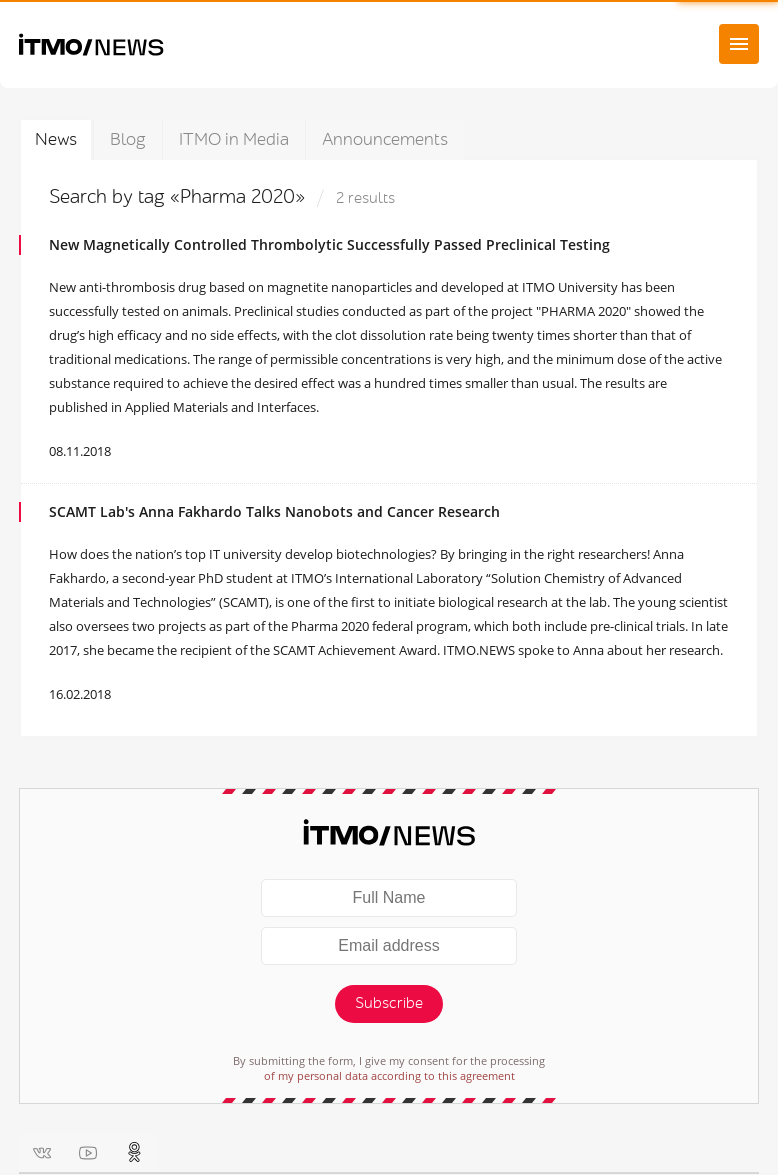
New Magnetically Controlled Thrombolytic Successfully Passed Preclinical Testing (329, 244)
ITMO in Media (234, 139)
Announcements (385, 139)
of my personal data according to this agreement (389, 1075)
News (56, 139)
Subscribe (389, 1003)
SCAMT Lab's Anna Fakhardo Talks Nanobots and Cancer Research (274, 511)
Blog (128, 139)
